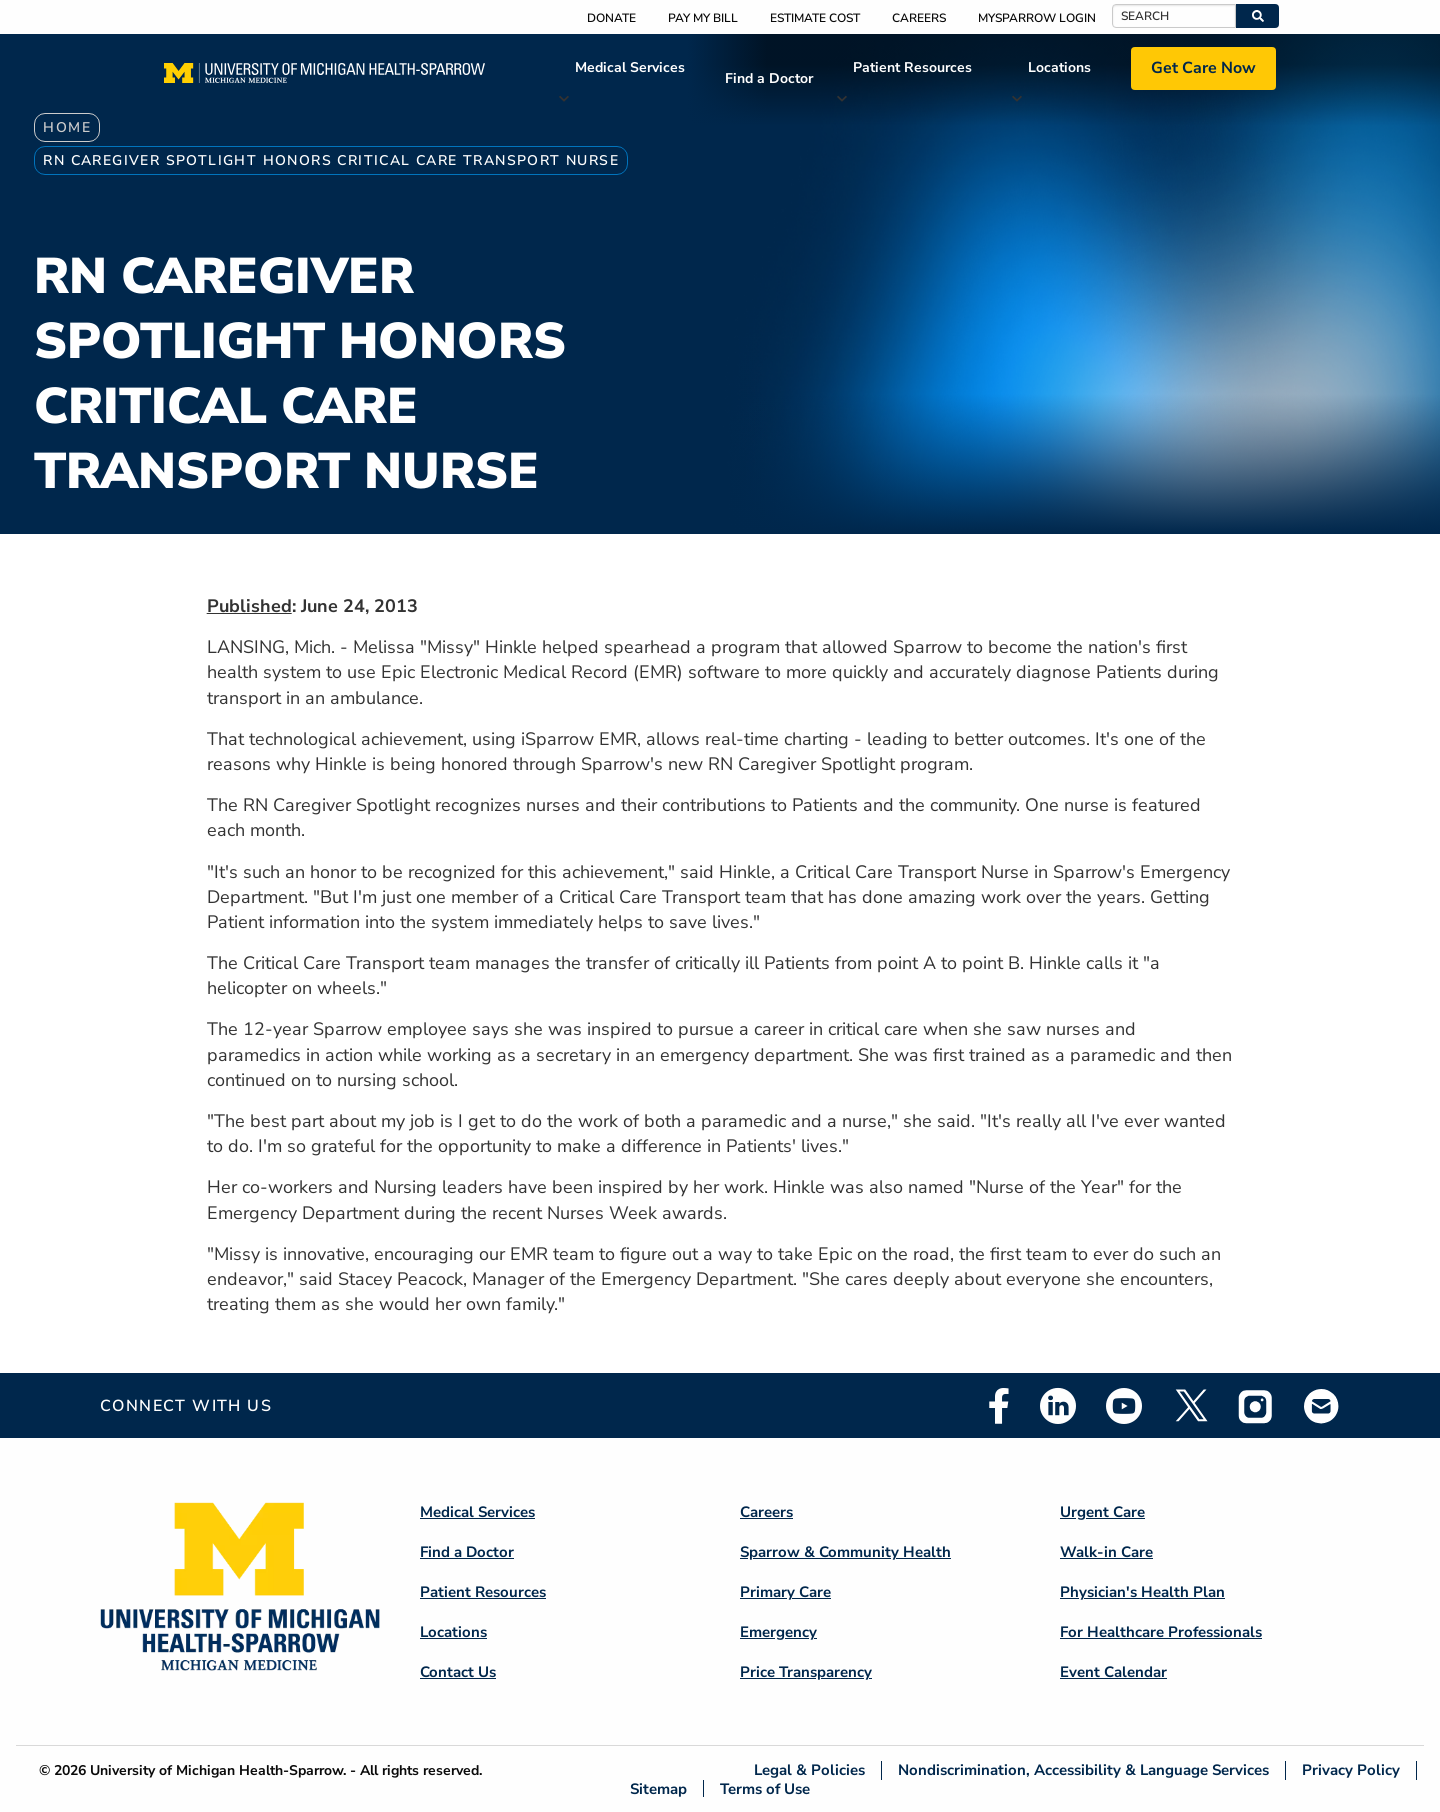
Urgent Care (1102, 1512)
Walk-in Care (1106, 1552)
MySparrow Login (1037, 18)
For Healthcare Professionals (1161, 1632)
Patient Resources (912, 67)
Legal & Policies (809, 1770)
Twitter (1190, 1406)
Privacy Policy (1351, 1770)
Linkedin (1058, 1406)
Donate (611, 18)
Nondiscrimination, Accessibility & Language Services (1083, 1770)
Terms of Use (765, 1788)
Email (1322, 1405)
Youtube (1124, 1406)
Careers (919, 18)
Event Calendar (1113, 1672)
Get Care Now (1203, 68)
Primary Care (785, 1592)
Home (67, 127)
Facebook (999, 1406)
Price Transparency (806, 1672)
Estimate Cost (815, 18)
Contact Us (458, 1672)
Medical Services (630, 67)
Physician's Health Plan (1142, 1592)
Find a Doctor (769, 78)
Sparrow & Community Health (845, 1552)
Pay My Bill (703, 18)
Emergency (778, 1632)
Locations (1059, 67)
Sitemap (658, 1788)
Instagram (1256, 1406)
